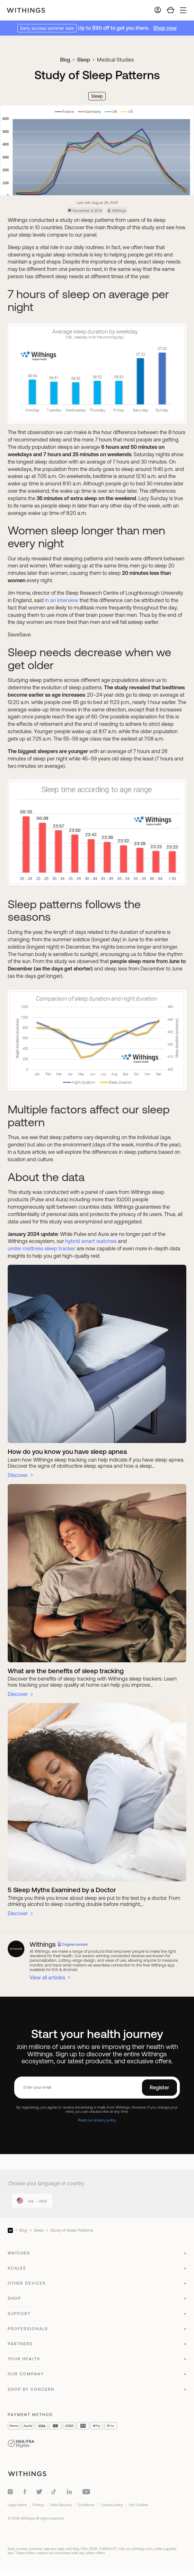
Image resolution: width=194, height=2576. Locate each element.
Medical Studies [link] (115, 60)
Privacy (38, 2505)
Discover (18, 1475)
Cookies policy (112, 2505)
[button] (97, 2256)
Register (159, 2087)
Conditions (86, 2505)
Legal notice (17, 2505)
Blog (65, 60)
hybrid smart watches (91, 1241)
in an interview (61, 600)
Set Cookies (138, 2505)
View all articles (47, 1977)
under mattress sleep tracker (41, 1248)
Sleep (83, 60)
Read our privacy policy (97, 2120)
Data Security (61, 2505)
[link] (32, 2201)
